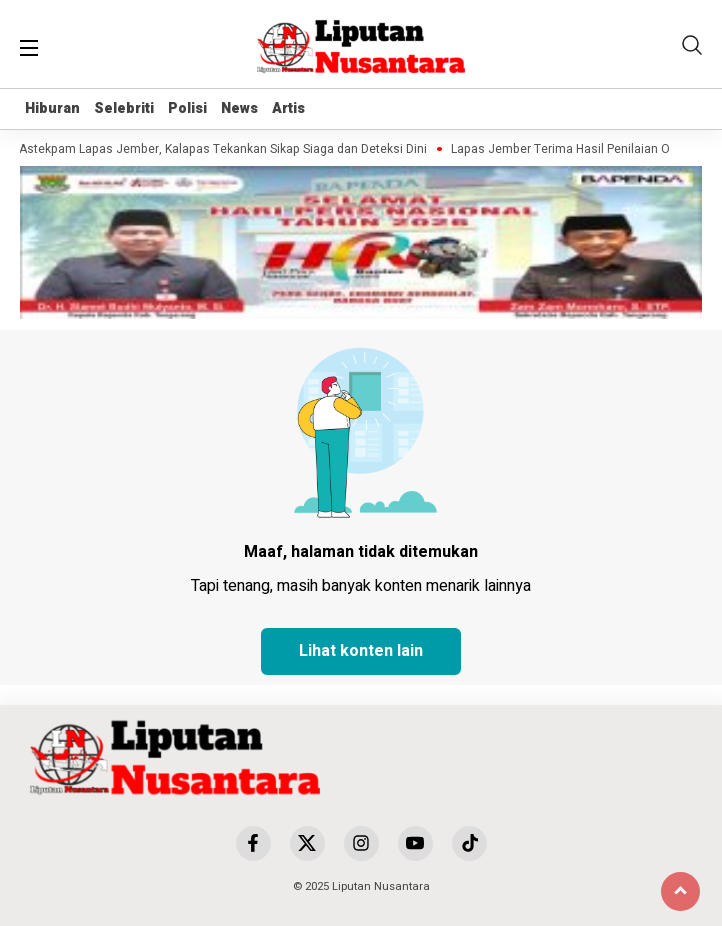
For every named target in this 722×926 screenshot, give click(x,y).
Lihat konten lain (361, 651)
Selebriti (124, 108)
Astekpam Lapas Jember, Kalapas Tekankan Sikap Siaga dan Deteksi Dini (225, 149)
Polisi (187, 108)
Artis (288, 108)
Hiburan (52, 108)
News (239, 108)
